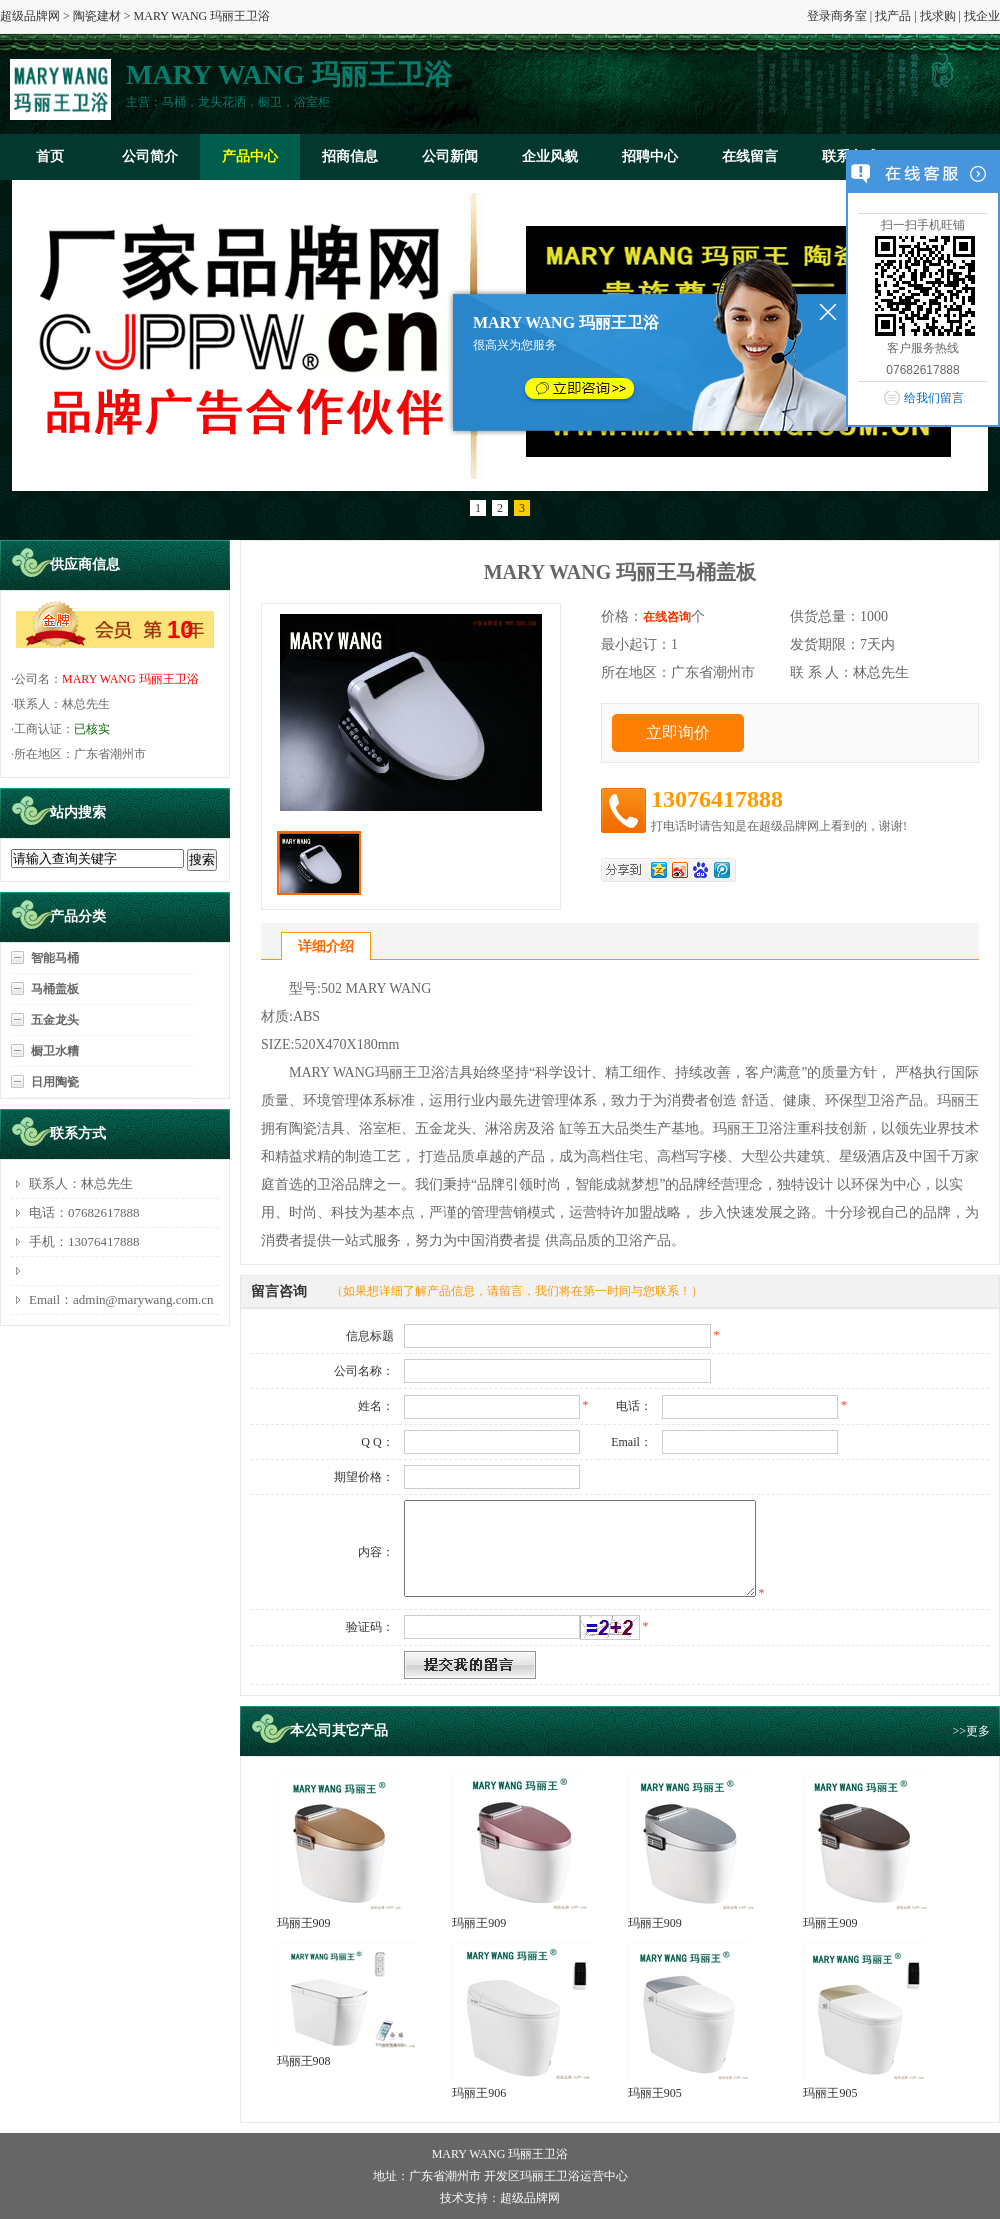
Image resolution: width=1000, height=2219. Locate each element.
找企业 (982, 16)
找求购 (938, 16)
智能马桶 (55, 958)
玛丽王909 (304, 1923)
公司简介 (150, 156)
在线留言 (750, 156)
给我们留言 (934, 398)
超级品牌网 (30, 16)
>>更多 (971, 1731)
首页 (50, 156)
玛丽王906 (479, 2093)
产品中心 (250, 156)
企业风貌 (550, 156)
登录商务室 (837, 16)
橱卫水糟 (55, 1051)
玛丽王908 (304, 2061)
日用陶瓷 (55, 1082)
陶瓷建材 (97, 16)
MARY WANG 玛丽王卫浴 (130, 679)
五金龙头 (55, 1020)
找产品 (893, 16)
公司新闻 (450, 156)
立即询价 (678, 732)
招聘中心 (650, 156)
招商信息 (350, 156)
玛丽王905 (655, 2093)
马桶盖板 (55, 989)
